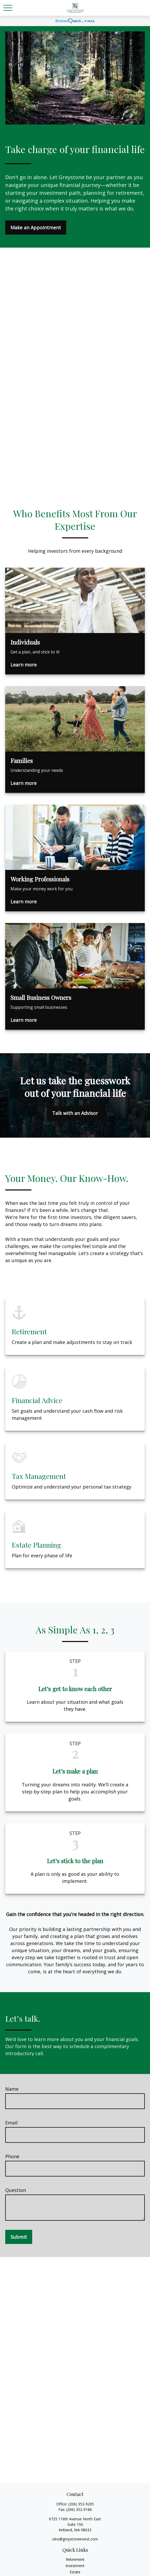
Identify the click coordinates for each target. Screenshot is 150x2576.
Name (12, 2089)
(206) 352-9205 (81, 2503)
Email (11, 2122)
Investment (75, 2565)
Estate (75, 2571)
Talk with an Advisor (75, 1113)
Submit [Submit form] (18, 2237)
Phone (12, 2156)
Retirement (75, 2559)
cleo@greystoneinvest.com (75, 2539)
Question (15, 2190)
